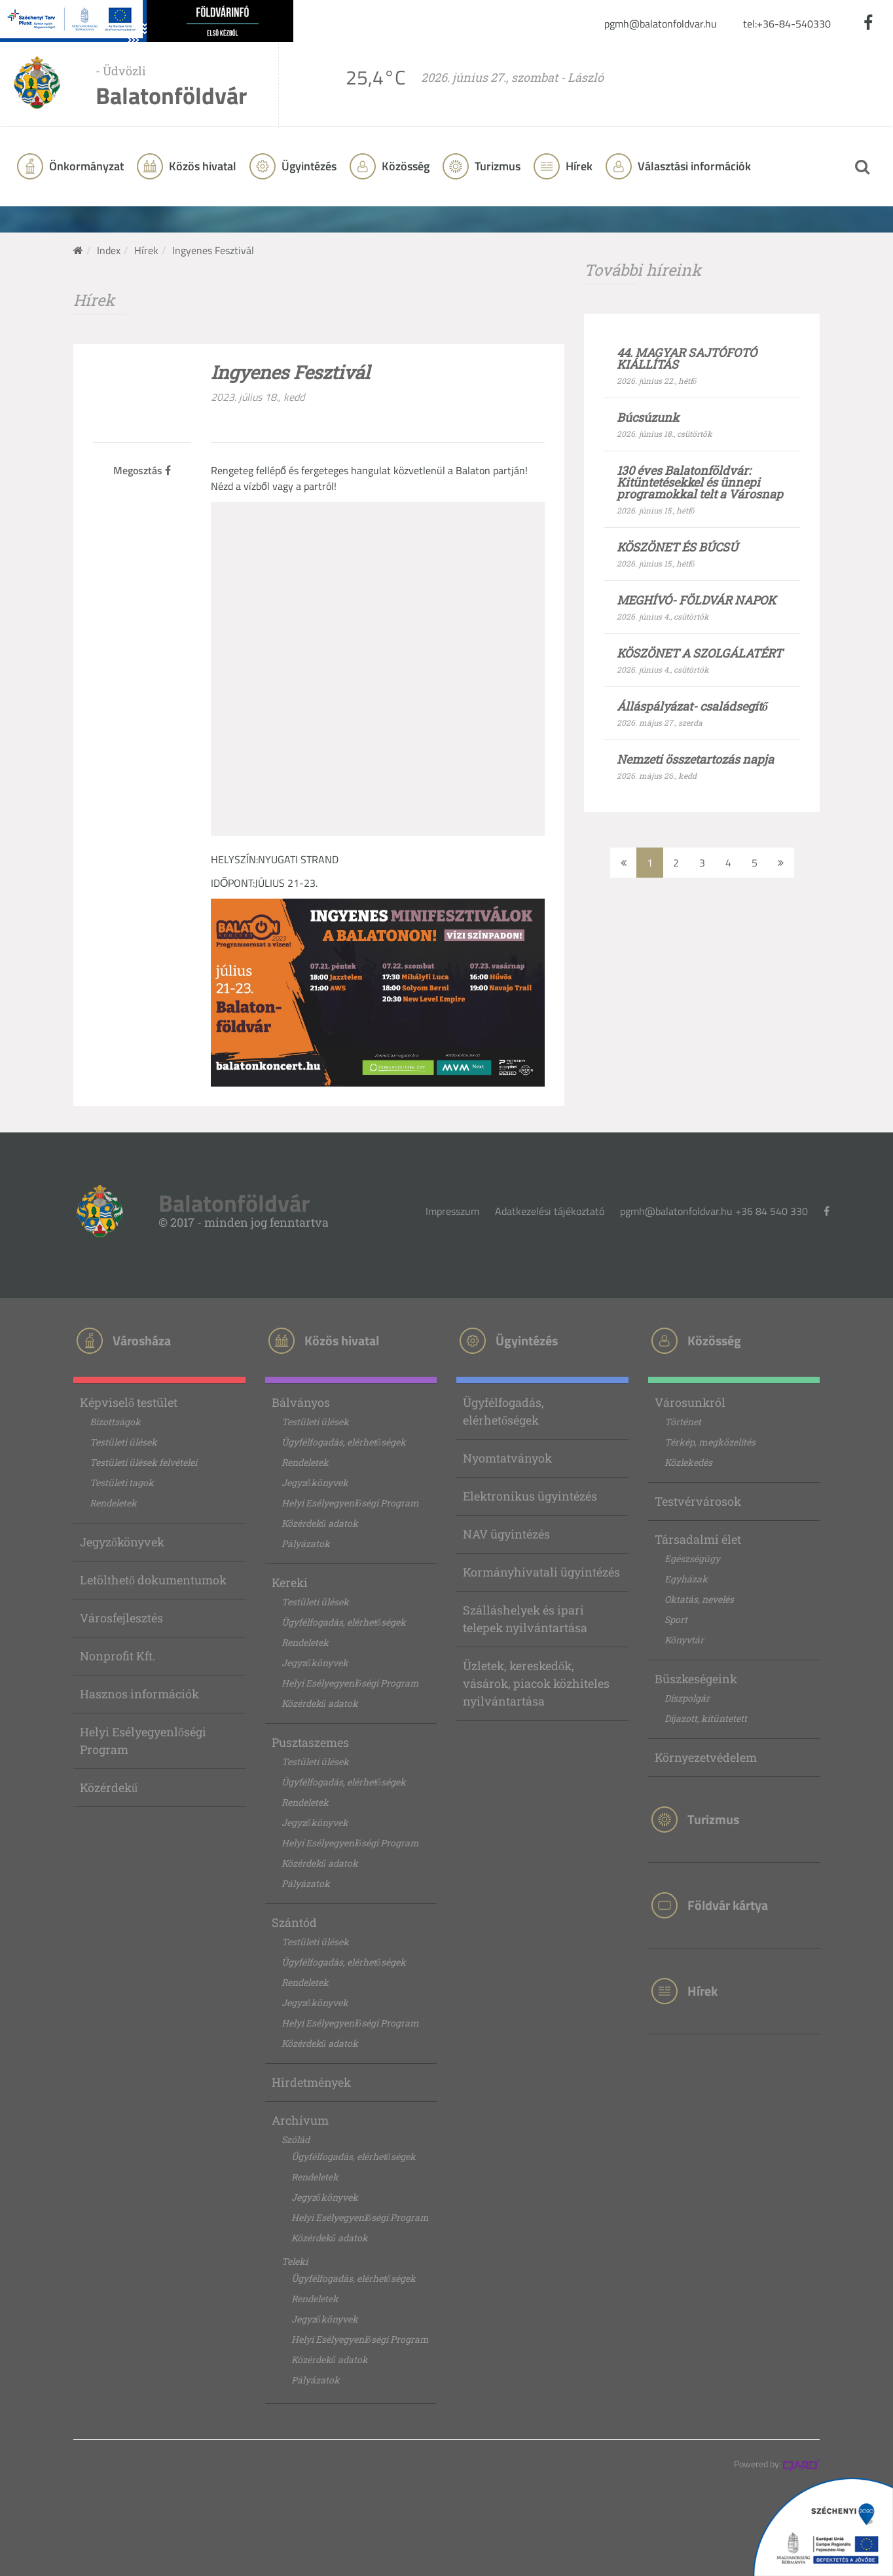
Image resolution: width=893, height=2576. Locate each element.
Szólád (296, 2139)
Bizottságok (115, 1421)
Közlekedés (688, 1462)
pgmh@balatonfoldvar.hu (660, 23)
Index (108, 250)
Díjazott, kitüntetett (706, 1718)
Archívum (300, 2120)
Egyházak (686, 1579)
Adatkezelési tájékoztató (549, 1211)
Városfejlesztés (121, 1618)
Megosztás (142, 470)
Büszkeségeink (696, 1679)
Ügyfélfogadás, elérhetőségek (344, 1442)
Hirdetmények (311, 2082)
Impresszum (452, 1211)
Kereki (290, 1582)
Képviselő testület (128, 1402)
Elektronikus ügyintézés (530, 1496)
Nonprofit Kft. (117, 1656)
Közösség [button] (404, 166)
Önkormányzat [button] (85, 166)
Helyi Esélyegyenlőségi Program (143, 1740)
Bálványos (301, 1402)
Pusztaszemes (310, 1742)
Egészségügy (692, 1558)
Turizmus (496, 166)
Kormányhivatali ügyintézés (541, 1572)
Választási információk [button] (693, 166)
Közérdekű (108, 1787)
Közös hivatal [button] (201, 166)
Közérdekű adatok (320, 1523)
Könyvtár (684, 1639)
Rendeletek (113, 1503)
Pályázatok (306, 1543)
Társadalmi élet (698, 1539)
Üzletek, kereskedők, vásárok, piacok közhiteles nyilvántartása (536, 1683)
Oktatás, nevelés (699, 1599)
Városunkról (690, 1402)
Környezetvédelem (706, 1757)
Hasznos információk (139, 1694)
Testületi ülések (123, 1442)
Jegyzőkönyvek (122, 1542)
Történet (683, 1421)
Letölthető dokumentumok (153, 1580)
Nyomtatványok (507, 1458)
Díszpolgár (687, 1698)
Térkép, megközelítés (710, 1442)
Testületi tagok (122, 1482)
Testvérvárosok (698, 1501)
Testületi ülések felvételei (143, 1462)
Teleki (295, 2261)
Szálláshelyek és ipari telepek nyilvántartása (525, 1618)
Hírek (577, 166)
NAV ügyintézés (506, 1534)
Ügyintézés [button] (308, 166)
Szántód (294, 1922)
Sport (676, 1619)
